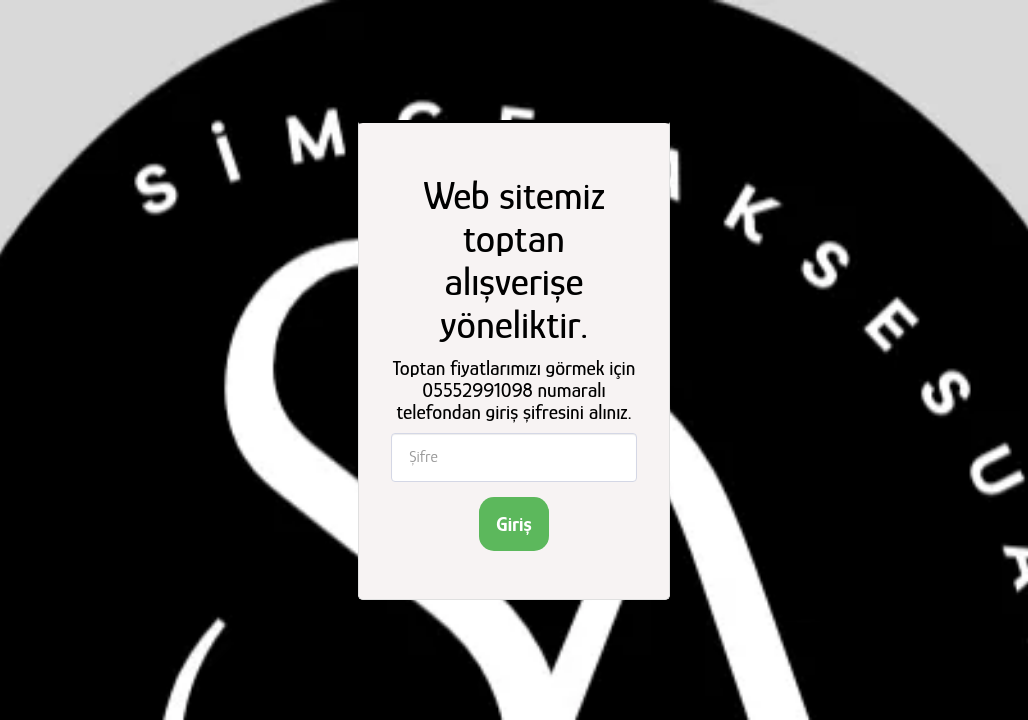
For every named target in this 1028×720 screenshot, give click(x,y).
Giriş (513, 524)
